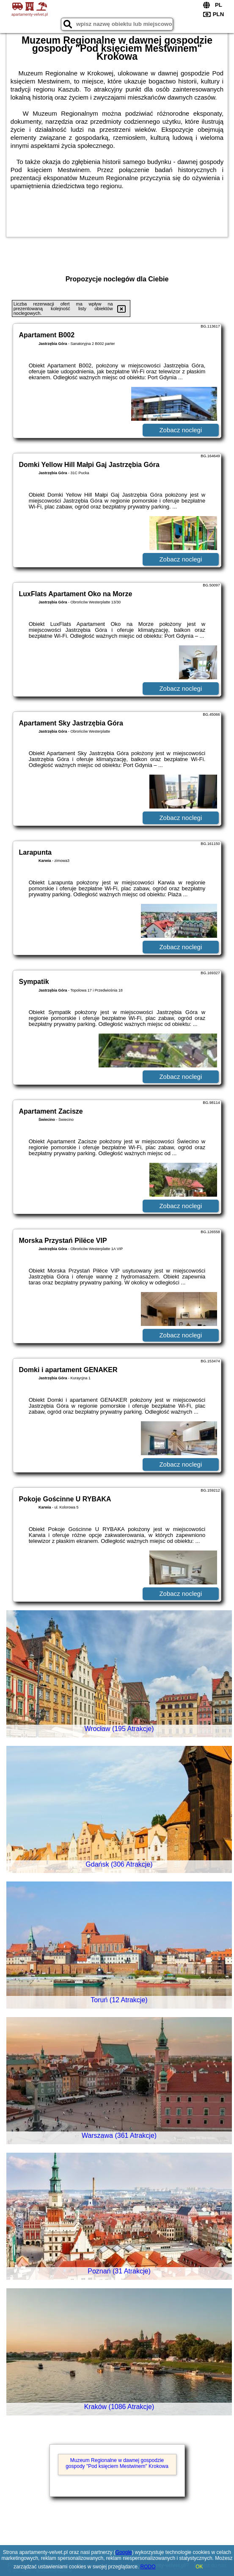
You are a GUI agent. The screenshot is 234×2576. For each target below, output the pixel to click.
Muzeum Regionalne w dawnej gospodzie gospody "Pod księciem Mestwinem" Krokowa (117, 2463)
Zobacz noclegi (180, 430)
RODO (148, 2567)
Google (124, 2552)
